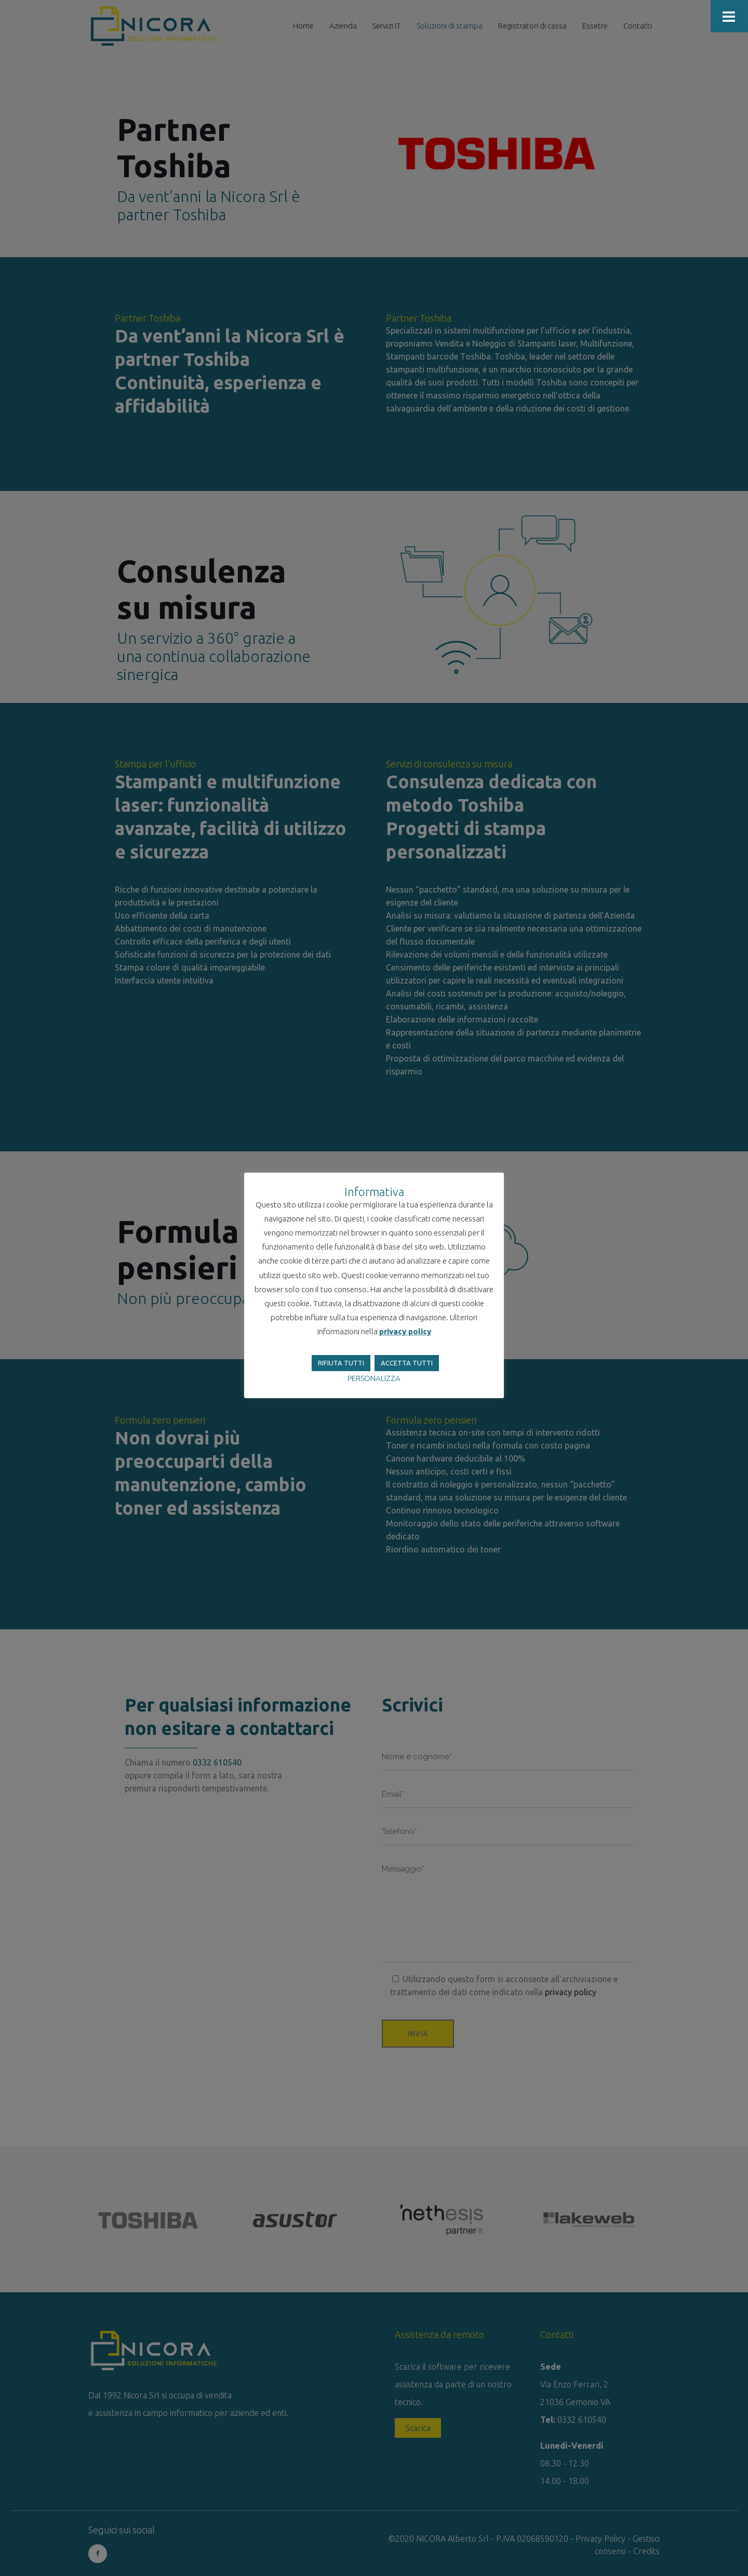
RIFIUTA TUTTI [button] (341, 1362)
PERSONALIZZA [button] (374, 1378)
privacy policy (405, 1331)
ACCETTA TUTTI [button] (407, 1362)
